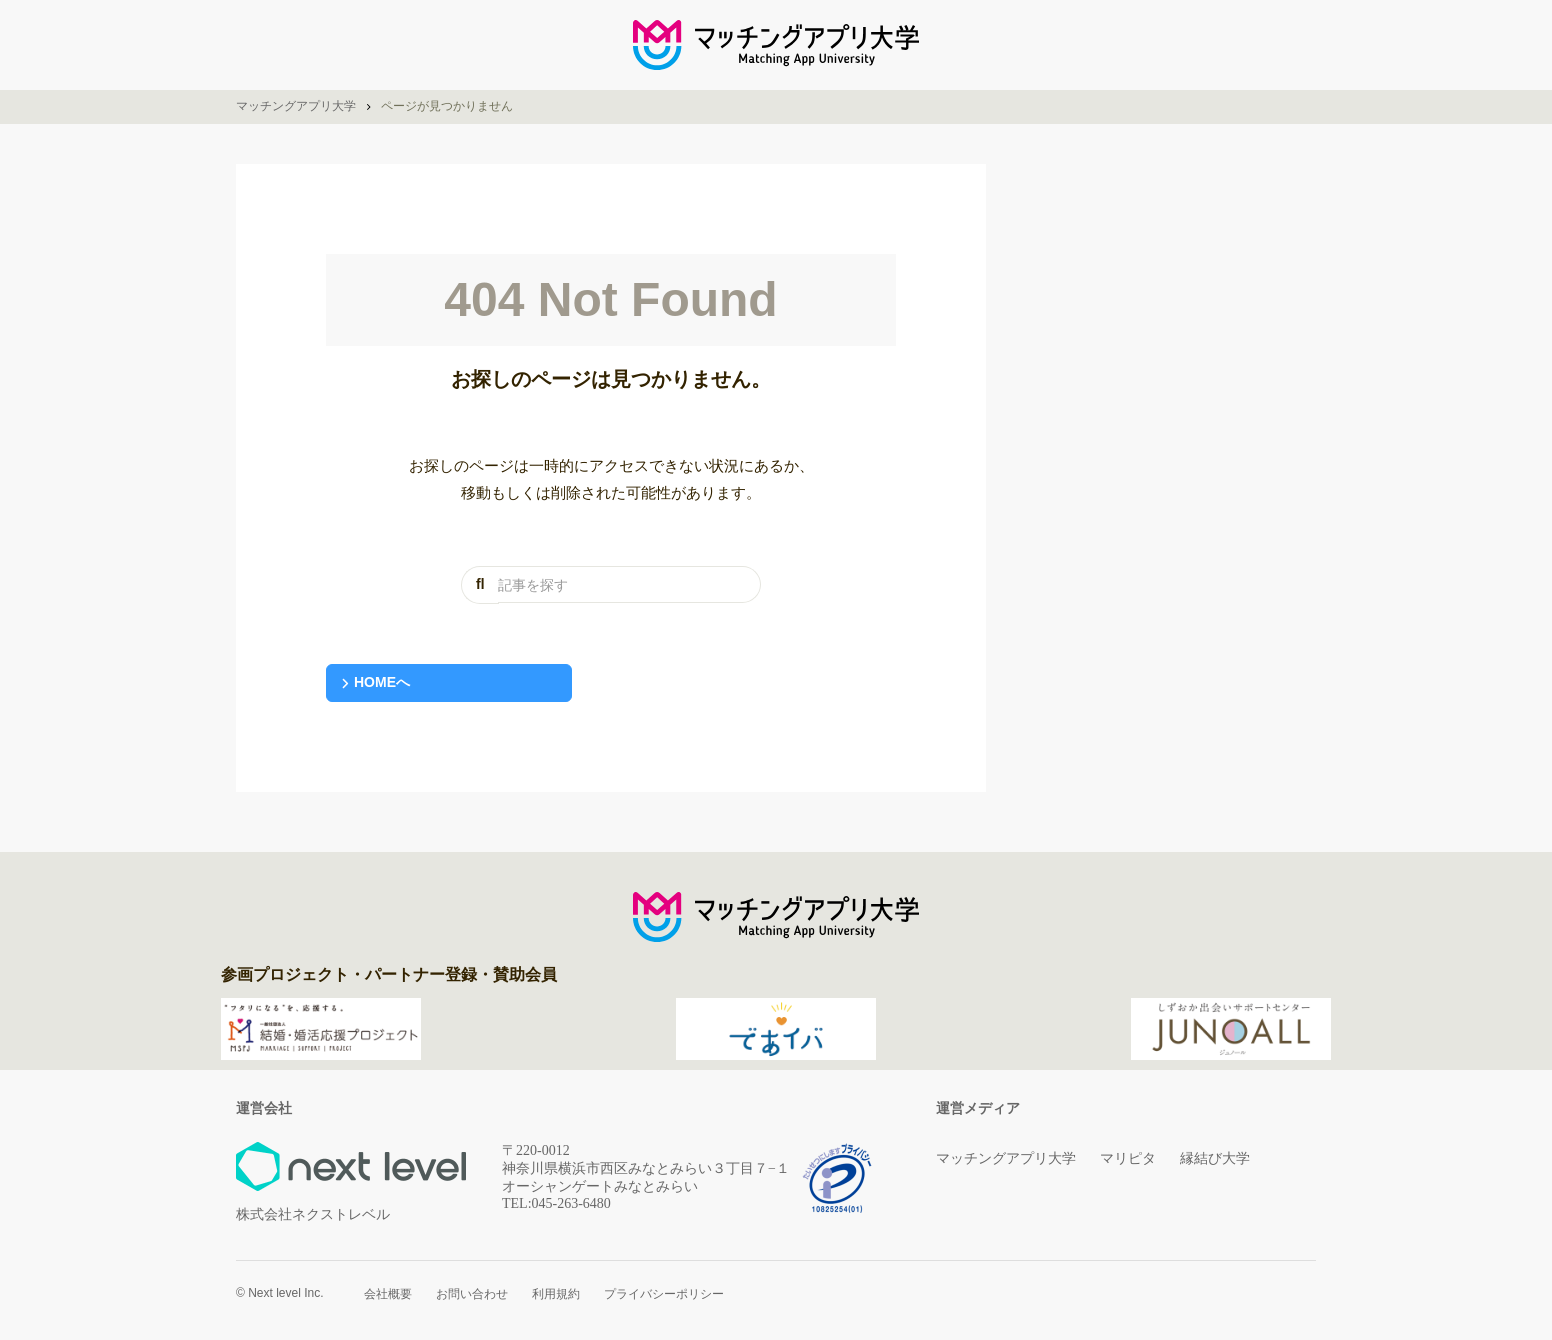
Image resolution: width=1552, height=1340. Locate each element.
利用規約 (556, 1294)
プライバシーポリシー (664, 1294)
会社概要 (388, 1294)
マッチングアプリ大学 (1006, 1158)
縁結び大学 (1215, 1158)
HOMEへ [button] (382, 682)
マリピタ (1128, 1158)
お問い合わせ (472, 1294)
